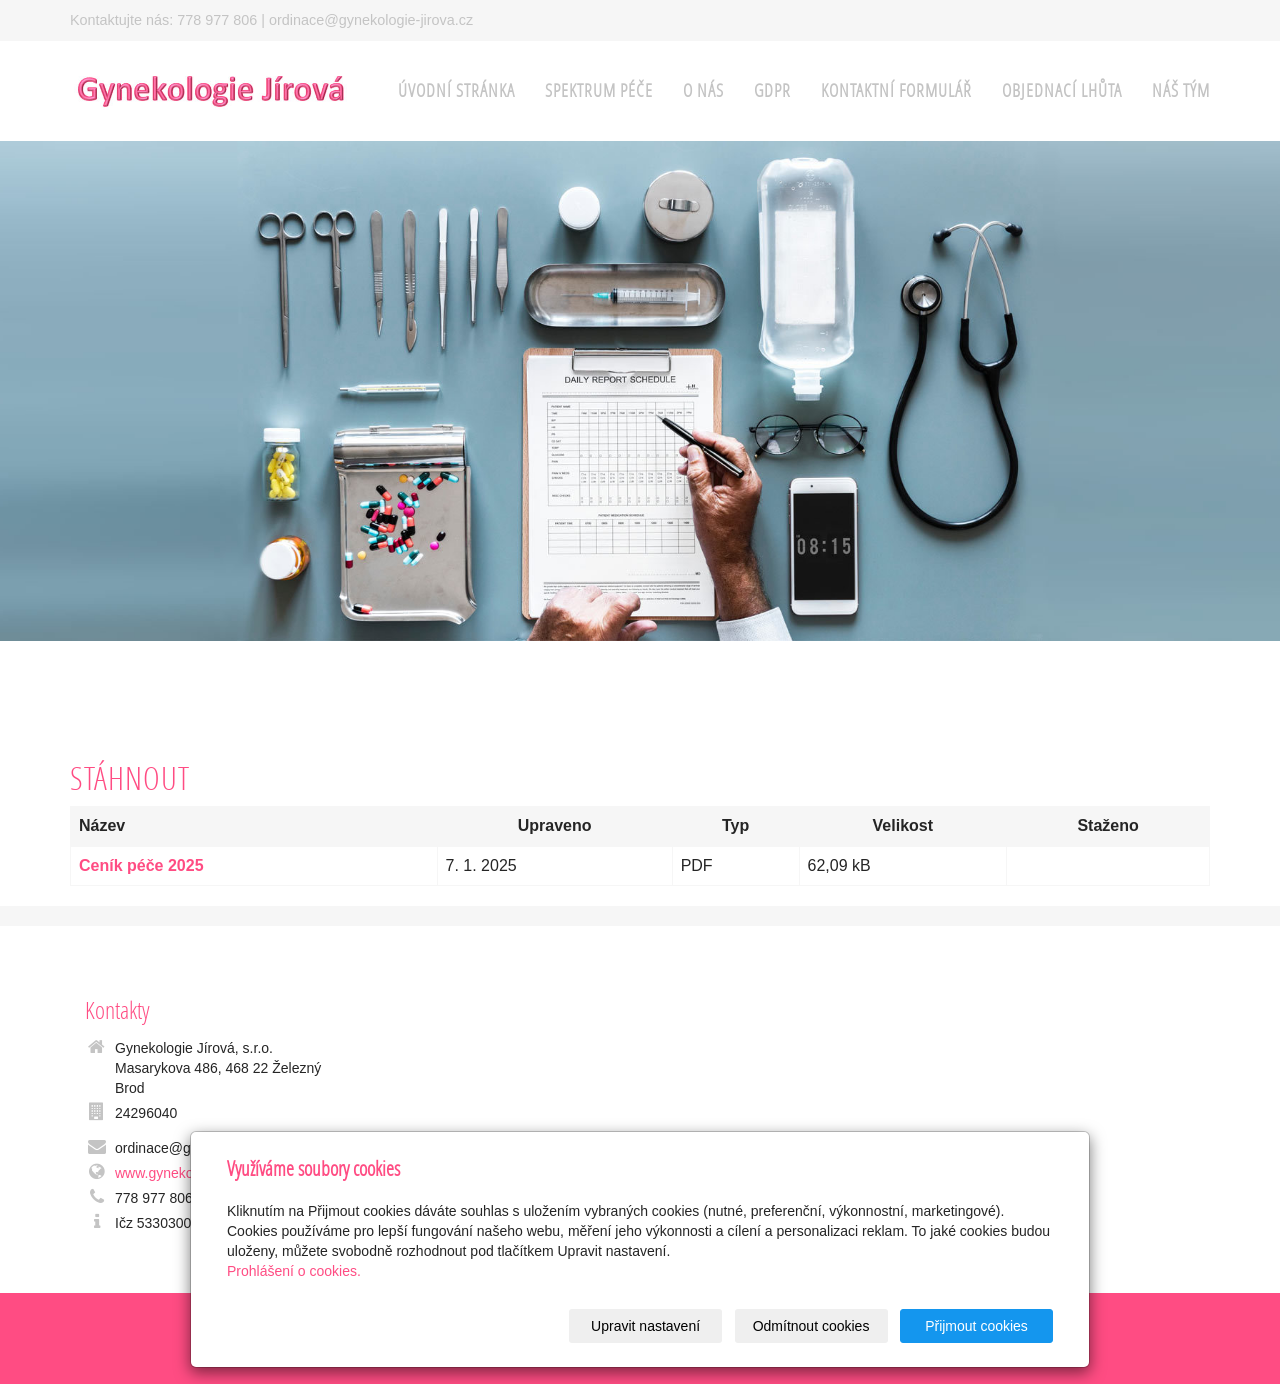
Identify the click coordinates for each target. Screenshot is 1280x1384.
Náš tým (1181, 90)
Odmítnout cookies (811, 1326)
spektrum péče (599, 90)
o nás (703, 90)
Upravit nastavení (645, 1326)
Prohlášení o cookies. (294, 1271)
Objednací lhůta (1062, 90)
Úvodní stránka (456, 90)
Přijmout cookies (976, 1326)
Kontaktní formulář (896, 90)
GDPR (772, 90)
